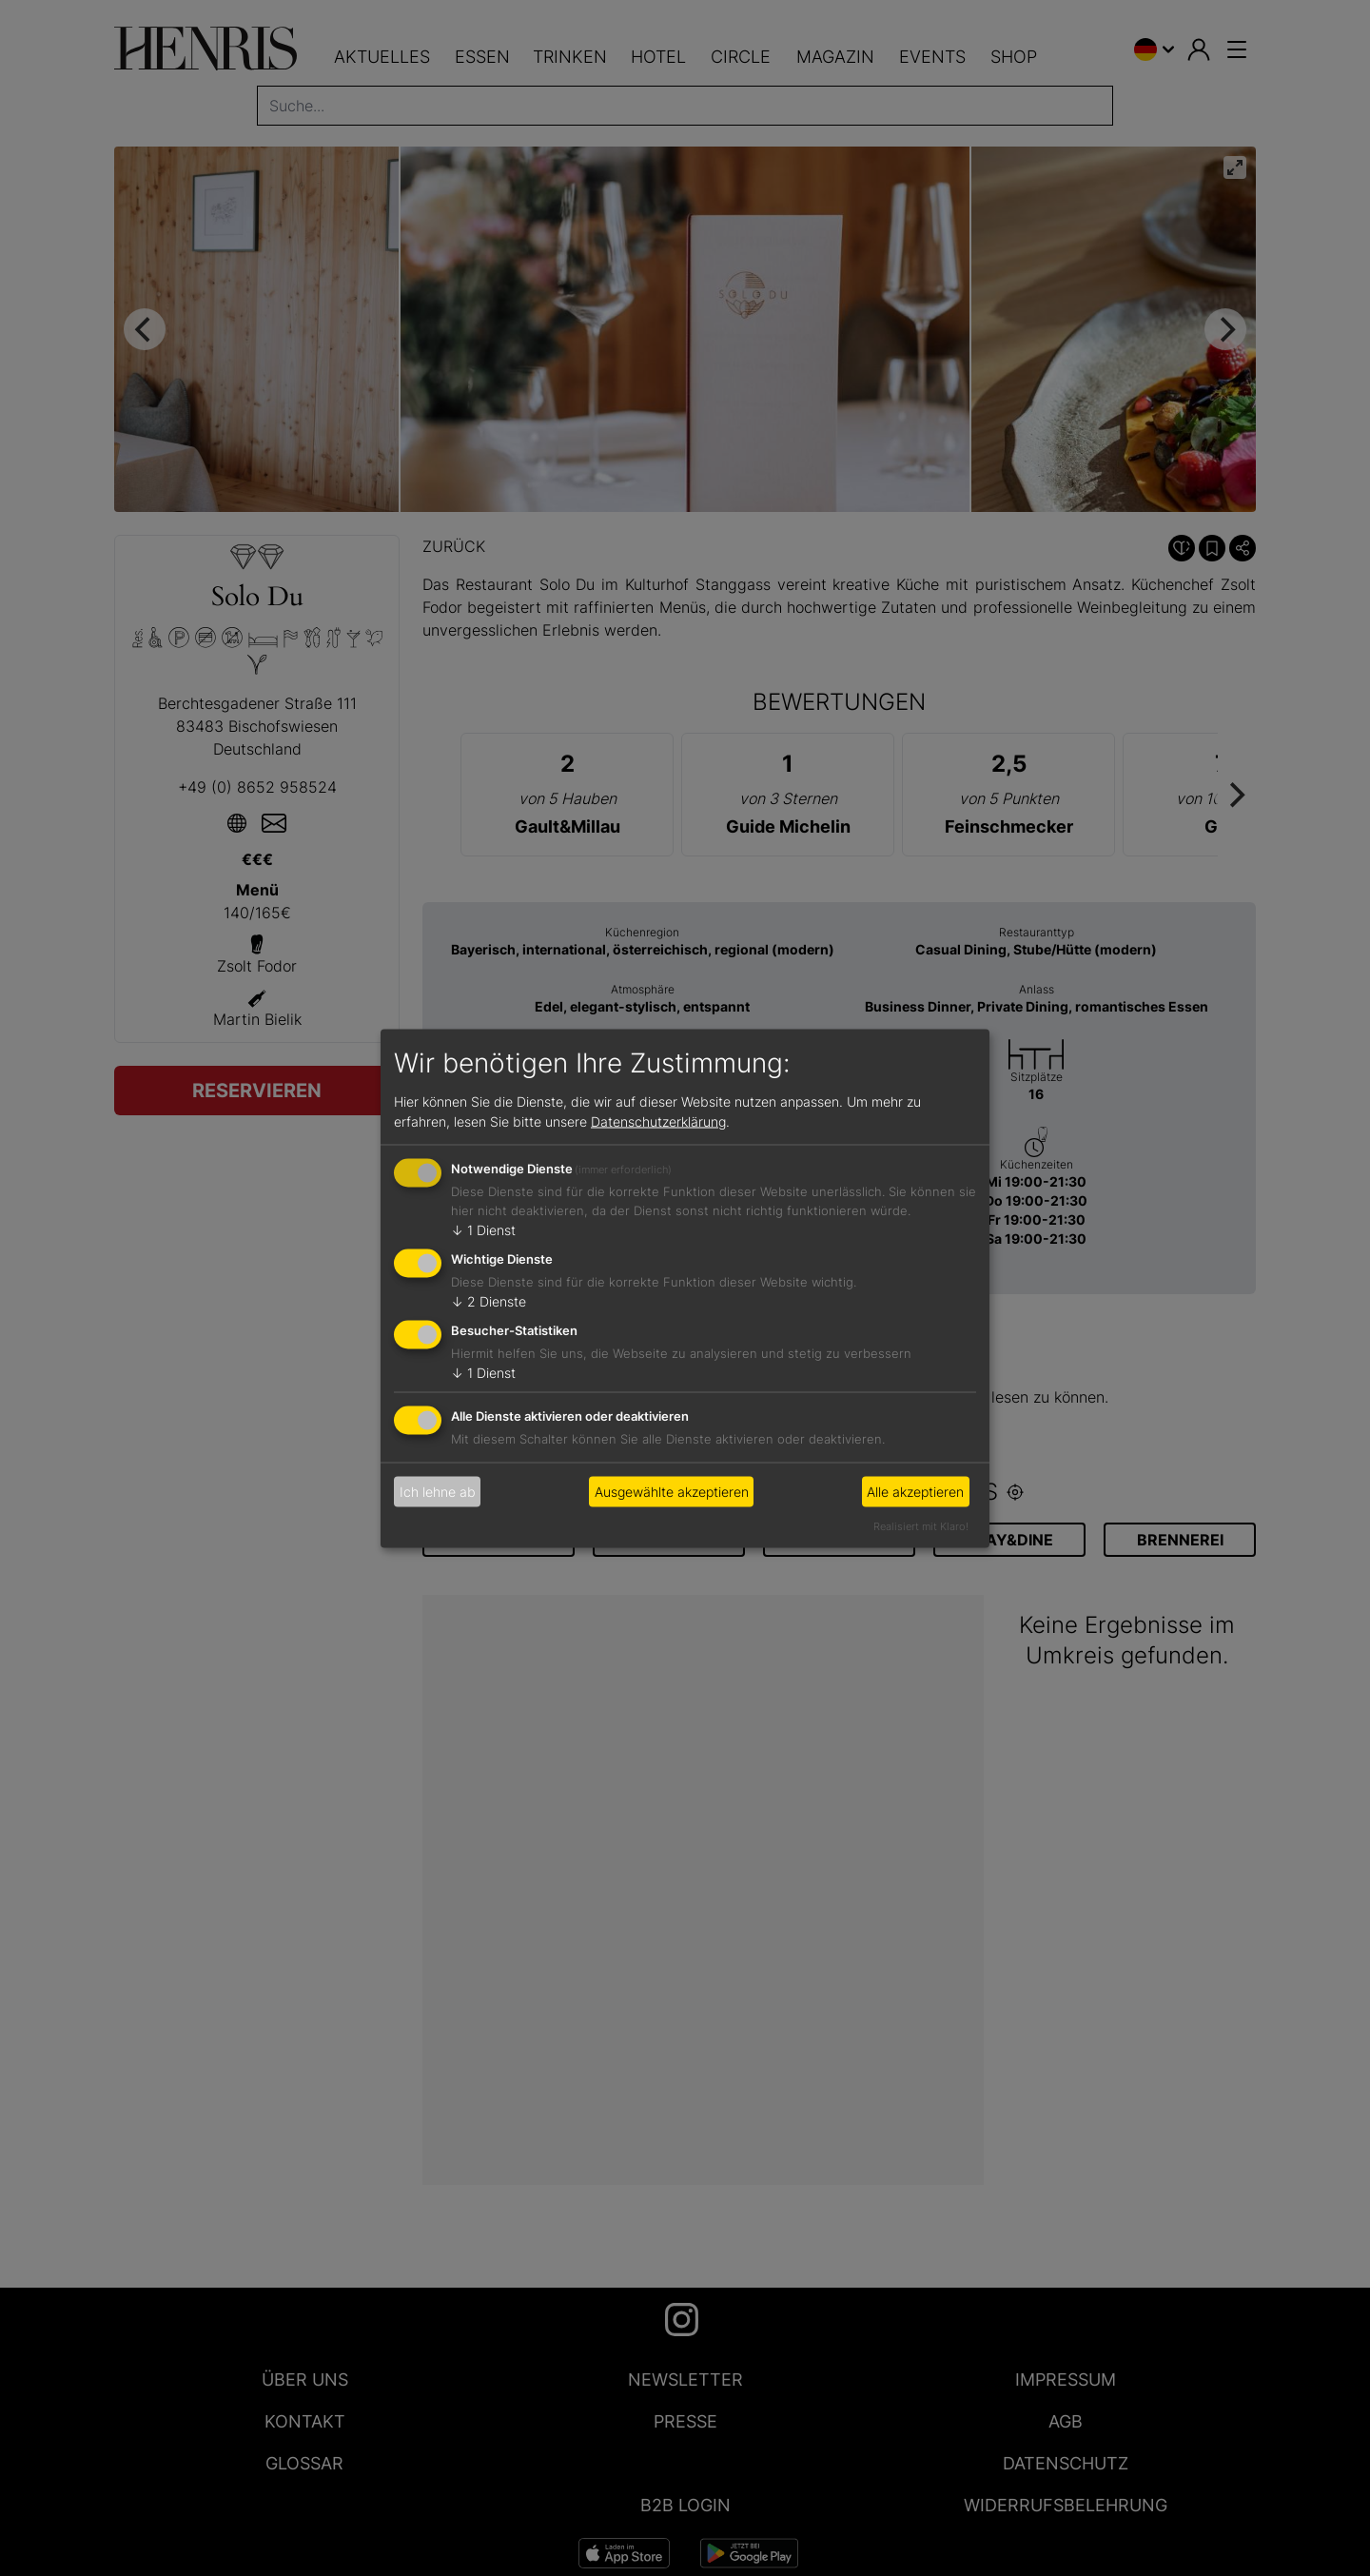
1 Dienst (483, 1230)
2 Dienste (488, 1301)
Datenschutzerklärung (658, 1121)
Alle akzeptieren (915, 1492)
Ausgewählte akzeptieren (672, 1492)
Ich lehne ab (438, 1492)
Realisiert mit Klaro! (921, 1525)
